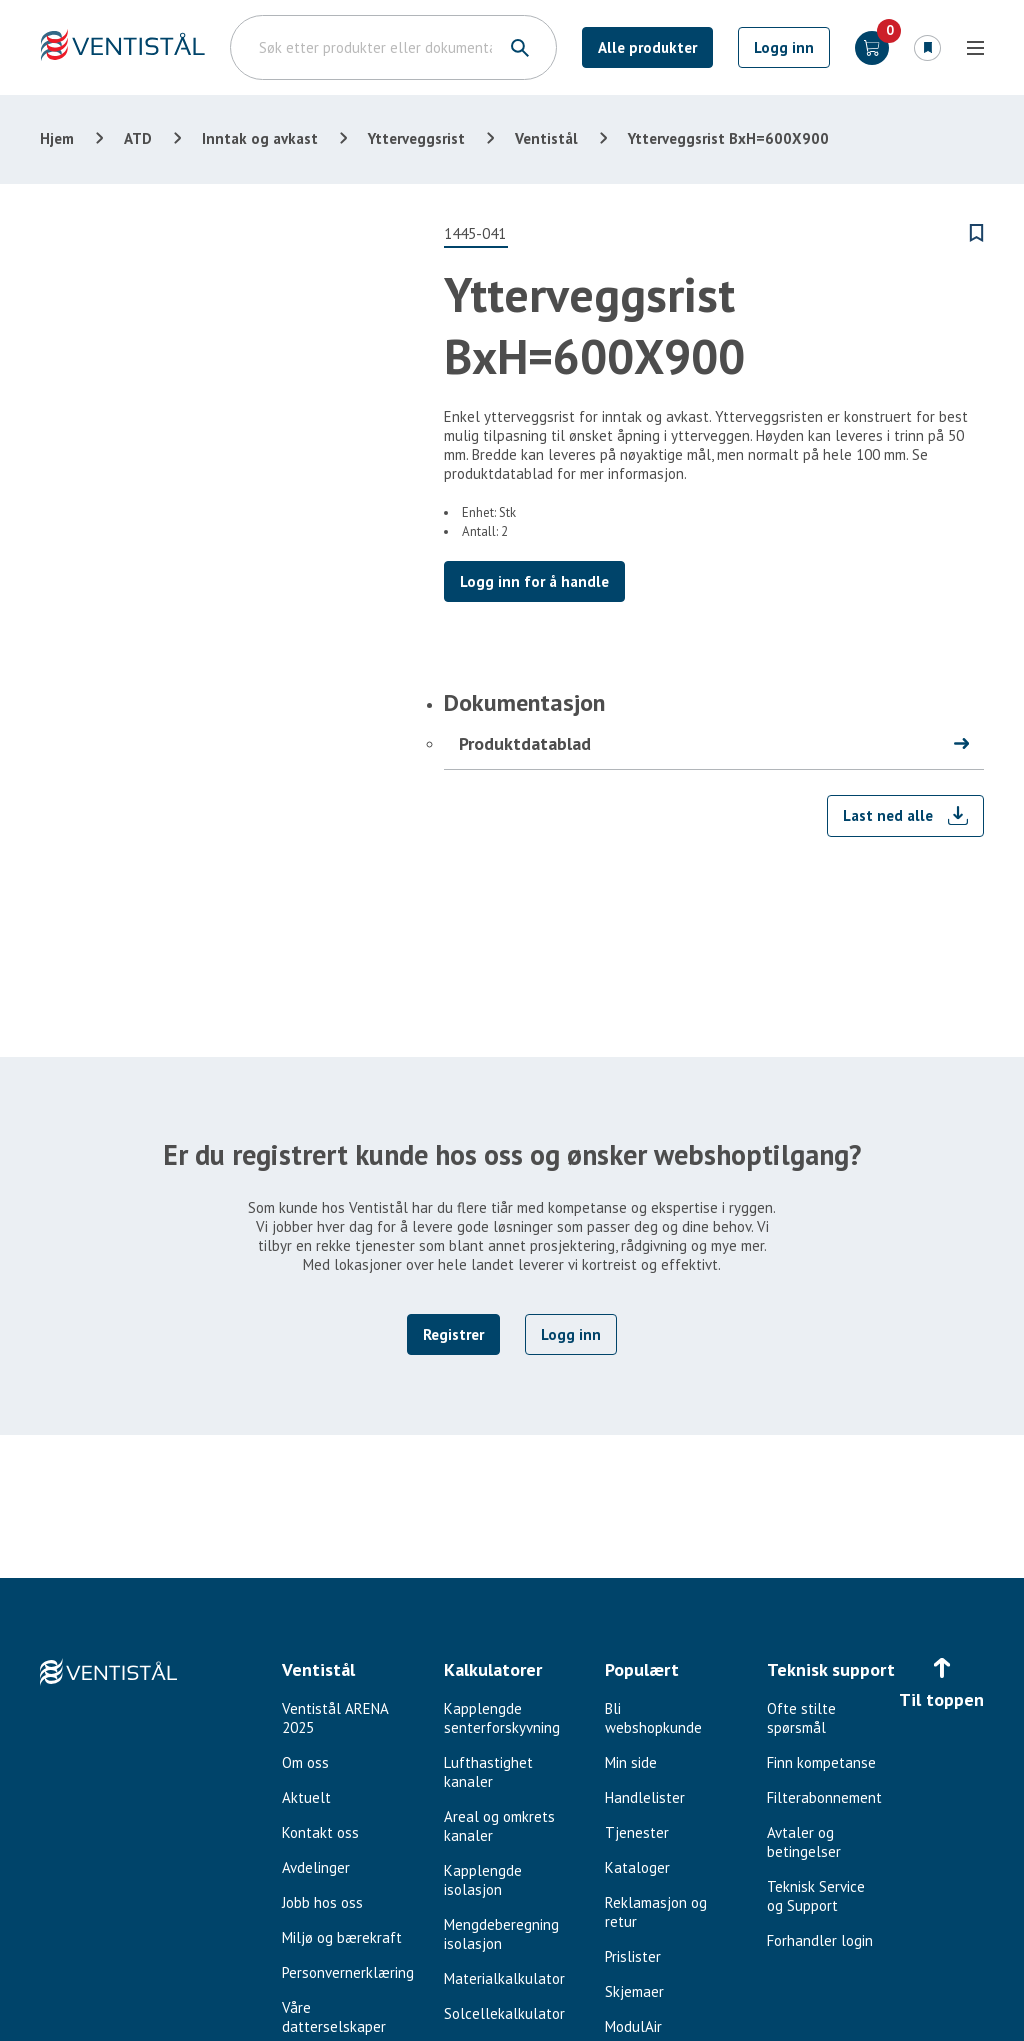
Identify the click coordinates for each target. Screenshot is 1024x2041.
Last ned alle (888, 815)
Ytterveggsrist (416, 138)
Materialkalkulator (504, 1978)
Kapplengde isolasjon (483, 1880)
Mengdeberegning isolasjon (501, 1934)
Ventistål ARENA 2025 (335, 1718)
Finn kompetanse (821, 1762)
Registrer (453, 1334)
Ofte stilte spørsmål (801, 1718)
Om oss (305, 1762)
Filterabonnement (824, 1797)
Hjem (57, 138)
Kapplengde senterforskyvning (502, 1718)
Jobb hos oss (322, 1902)
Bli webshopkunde (653, 1718)
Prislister (633, 1956)
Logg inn (784, 47)
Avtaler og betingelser (804, 1842)
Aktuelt (306, 1797)
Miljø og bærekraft (342, 1937)
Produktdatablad (525, 743)
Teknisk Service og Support (816, 1896)
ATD (138, 138)
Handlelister (645, 1797)
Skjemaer (634, 1991)
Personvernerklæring (348, 1972)
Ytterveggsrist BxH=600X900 (728, 138)
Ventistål (546, 138)
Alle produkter (647, 47)
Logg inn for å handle (534, 581)
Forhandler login (820, 1940)
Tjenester (637, 1832)
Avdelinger (316, 1867)
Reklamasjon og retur (656, 1912)
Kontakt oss (320, 1832)
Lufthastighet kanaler (488, 1772)
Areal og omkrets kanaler (499, 1826)
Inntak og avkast (260, 138)
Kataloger (637, 1867)
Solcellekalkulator (504, 2013)
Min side (631, 1762)
